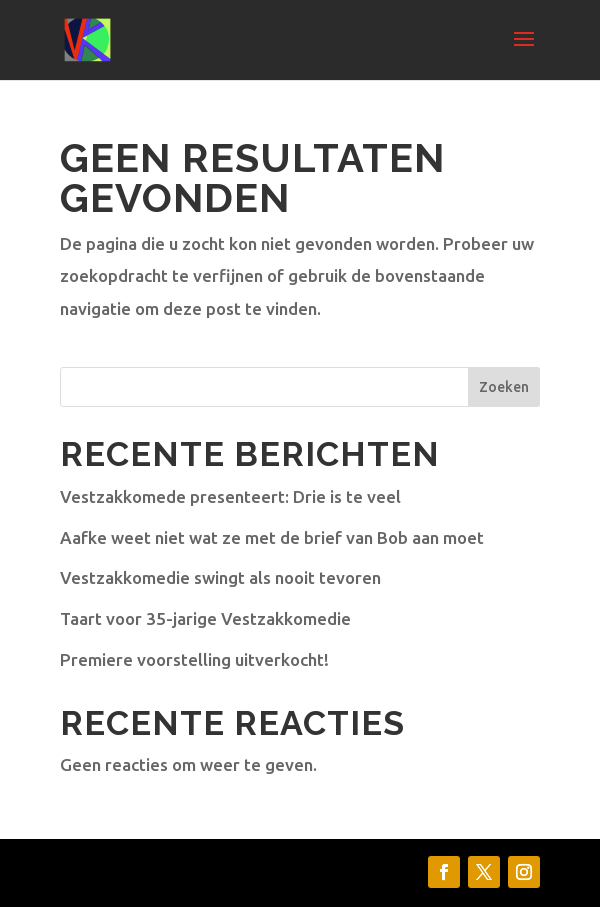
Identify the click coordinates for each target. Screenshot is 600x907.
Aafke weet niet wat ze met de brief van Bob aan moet (272, 537)
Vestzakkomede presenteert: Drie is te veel (230, 496)
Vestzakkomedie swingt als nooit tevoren (220, 577)
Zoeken (504, 387)
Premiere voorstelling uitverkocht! (194, 659)
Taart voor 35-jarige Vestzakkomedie (205, 618)
